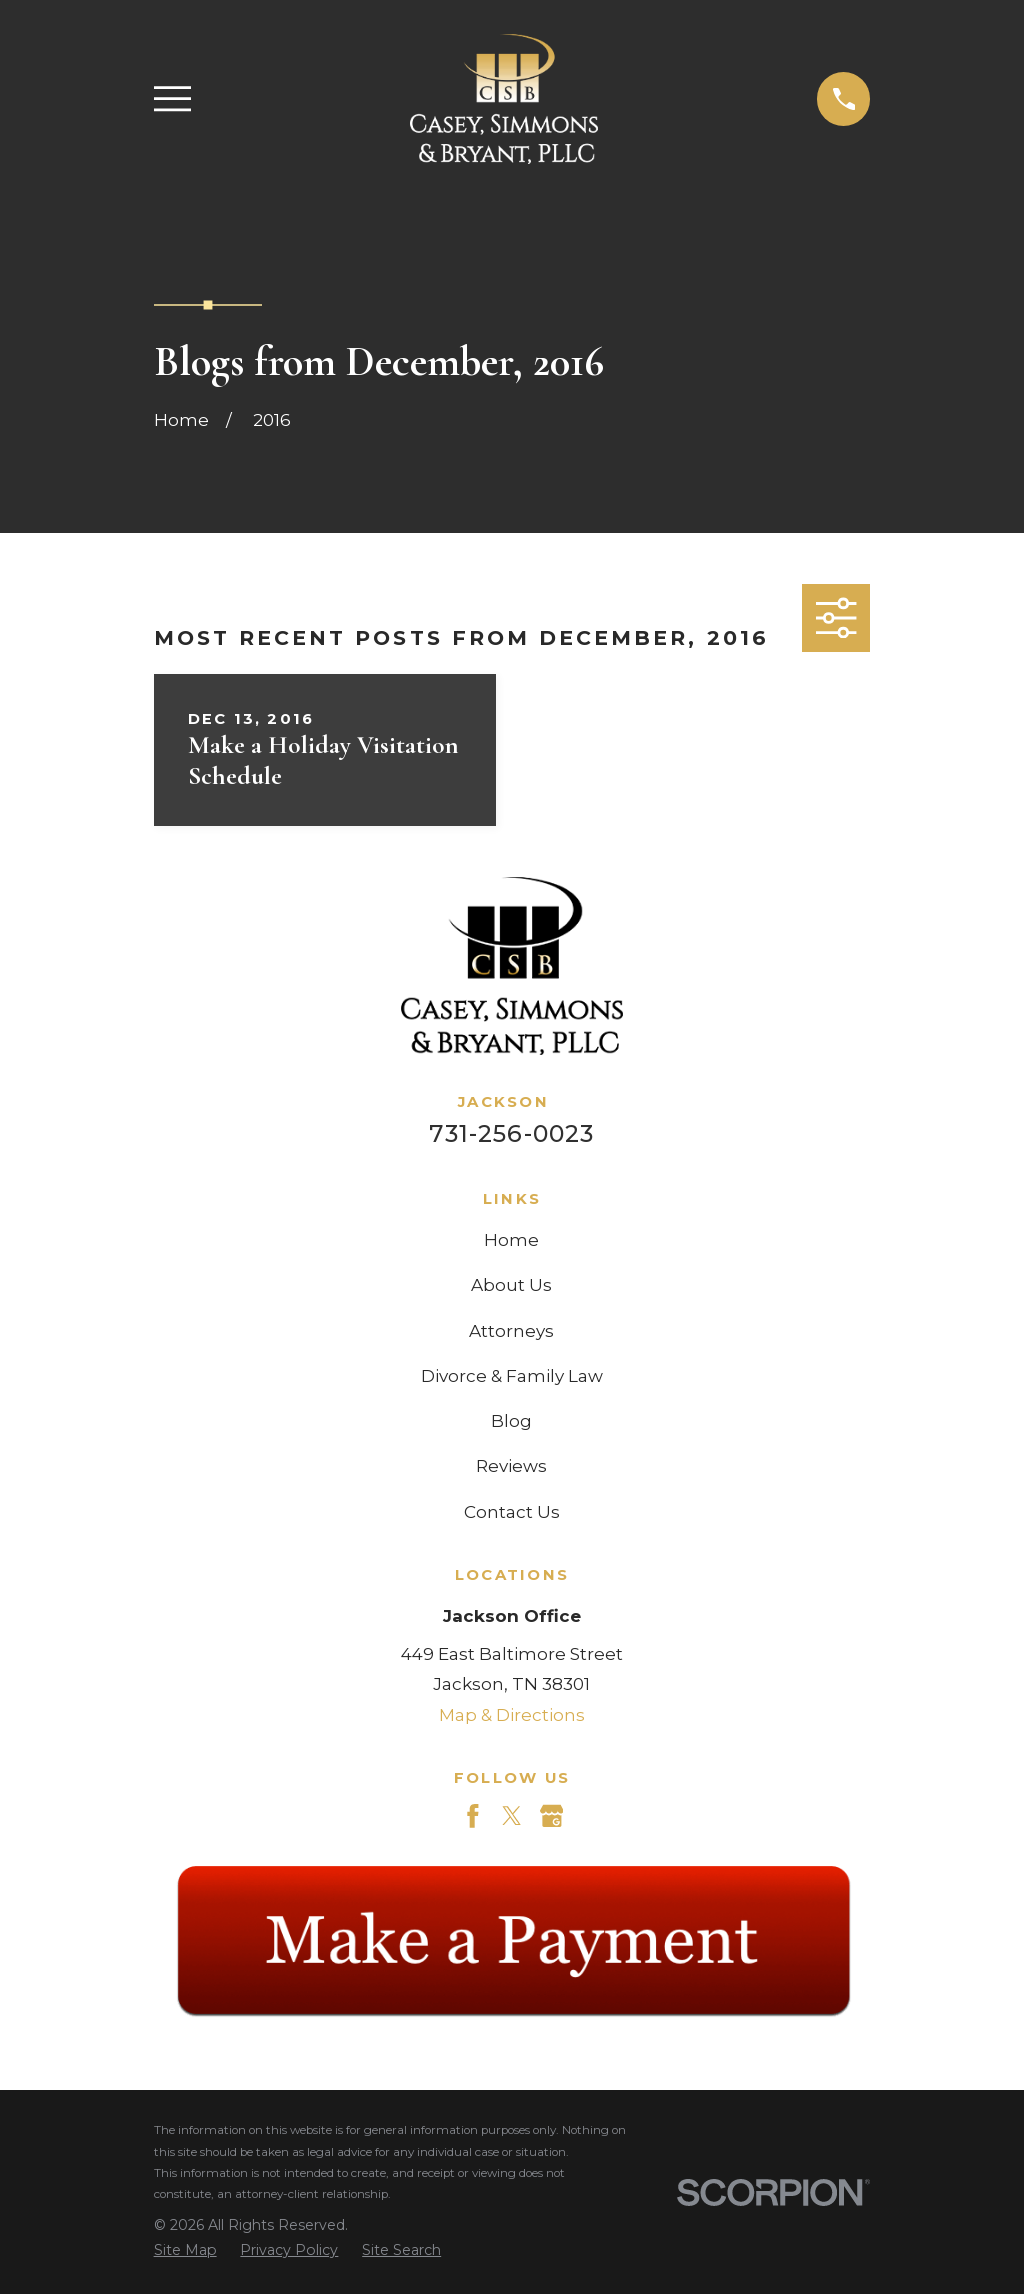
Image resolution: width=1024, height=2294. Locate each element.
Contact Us (512, 1512)
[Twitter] (512, 1816)
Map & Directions (512, 1715)
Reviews (511, 1466)
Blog (511, 1421)
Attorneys (511, 1331)
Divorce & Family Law (512, 1376)
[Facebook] (473, 1816)
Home (511, 1240)
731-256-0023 (511, 1133)
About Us (511, 1285)
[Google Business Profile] (552, 1816)
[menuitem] (185, 2251)
